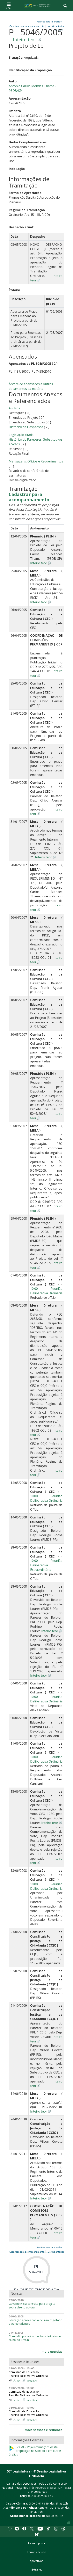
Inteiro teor (24, 40)
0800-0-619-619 (39, 2503)
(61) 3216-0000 (54, 2507)
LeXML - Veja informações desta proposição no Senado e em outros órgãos (35, 2450)
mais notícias (51, 2351)
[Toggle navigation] (8, 5)
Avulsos (14, 408)
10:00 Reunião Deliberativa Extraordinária (46, 1565)
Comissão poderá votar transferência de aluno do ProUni (35, 2338)
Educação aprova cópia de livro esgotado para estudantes (35, 2322)
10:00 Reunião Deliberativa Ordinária (46, 1290)
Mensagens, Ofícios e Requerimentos (36, 461)
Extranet (36, 2569)
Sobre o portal (36, 2543)
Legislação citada (21, 435)
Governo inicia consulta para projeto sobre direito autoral (32, 2305)
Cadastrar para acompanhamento (29, 497)
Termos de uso (36, 2552)
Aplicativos (36, 2561)
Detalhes (32, 2381)
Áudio (16, 2381)
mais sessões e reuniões (43, 2430)
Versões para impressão (48, 21)
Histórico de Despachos (26, 427)
